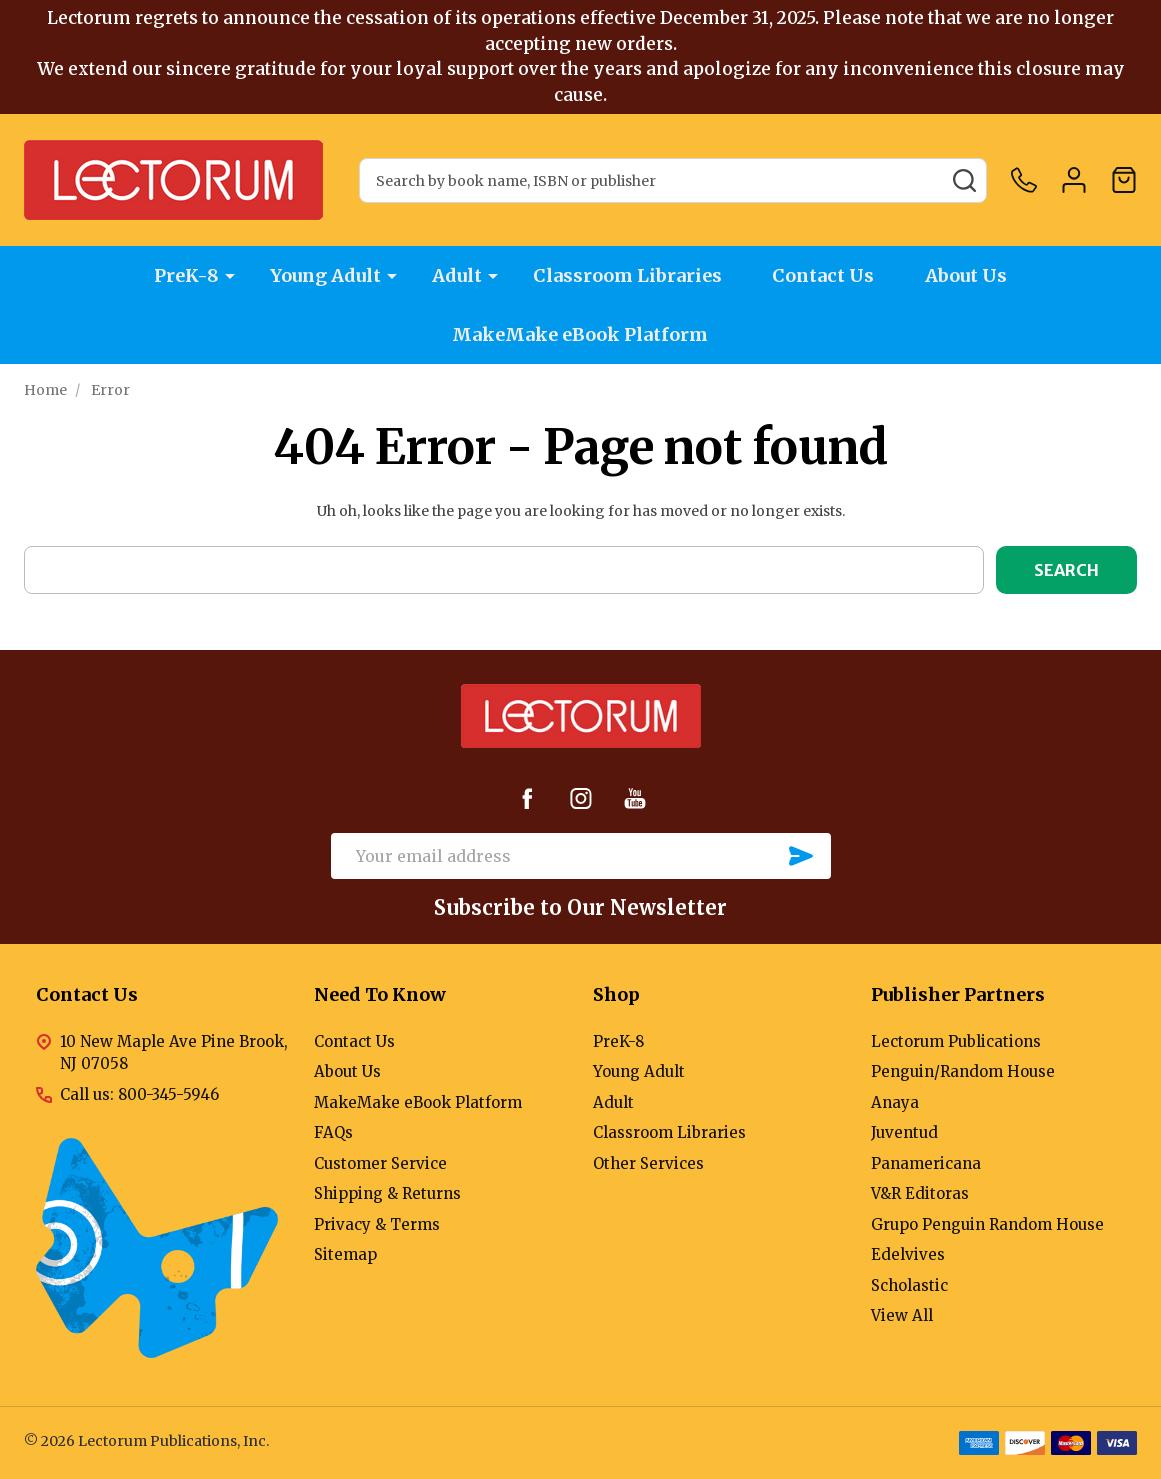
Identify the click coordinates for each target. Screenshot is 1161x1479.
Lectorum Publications (956, 1041)
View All (902, 1315)
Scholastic (909, 1285)
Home (45, 390)
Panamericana (926, 1163)
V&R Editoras (920, 1193)
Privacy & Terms (377, 1224)
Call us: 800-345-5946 (139, 1094)
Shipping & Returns (387, 1193)
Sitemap (345, 1254)
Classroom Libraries (627, 275)
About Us (967, 275)
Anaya (895, 1102)
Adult (457, 275)
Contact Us (824, 275)
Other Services (648, 1163)
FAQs (333, 1132)
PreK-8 (186, 275)
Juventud (904, 1132)
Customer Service (380, 1163)
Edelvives (908, 1254)
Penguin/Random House (963, 1071)
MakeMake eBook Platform (581, 334)
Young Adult (325, 275)
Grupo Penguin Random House (987, 1224)
